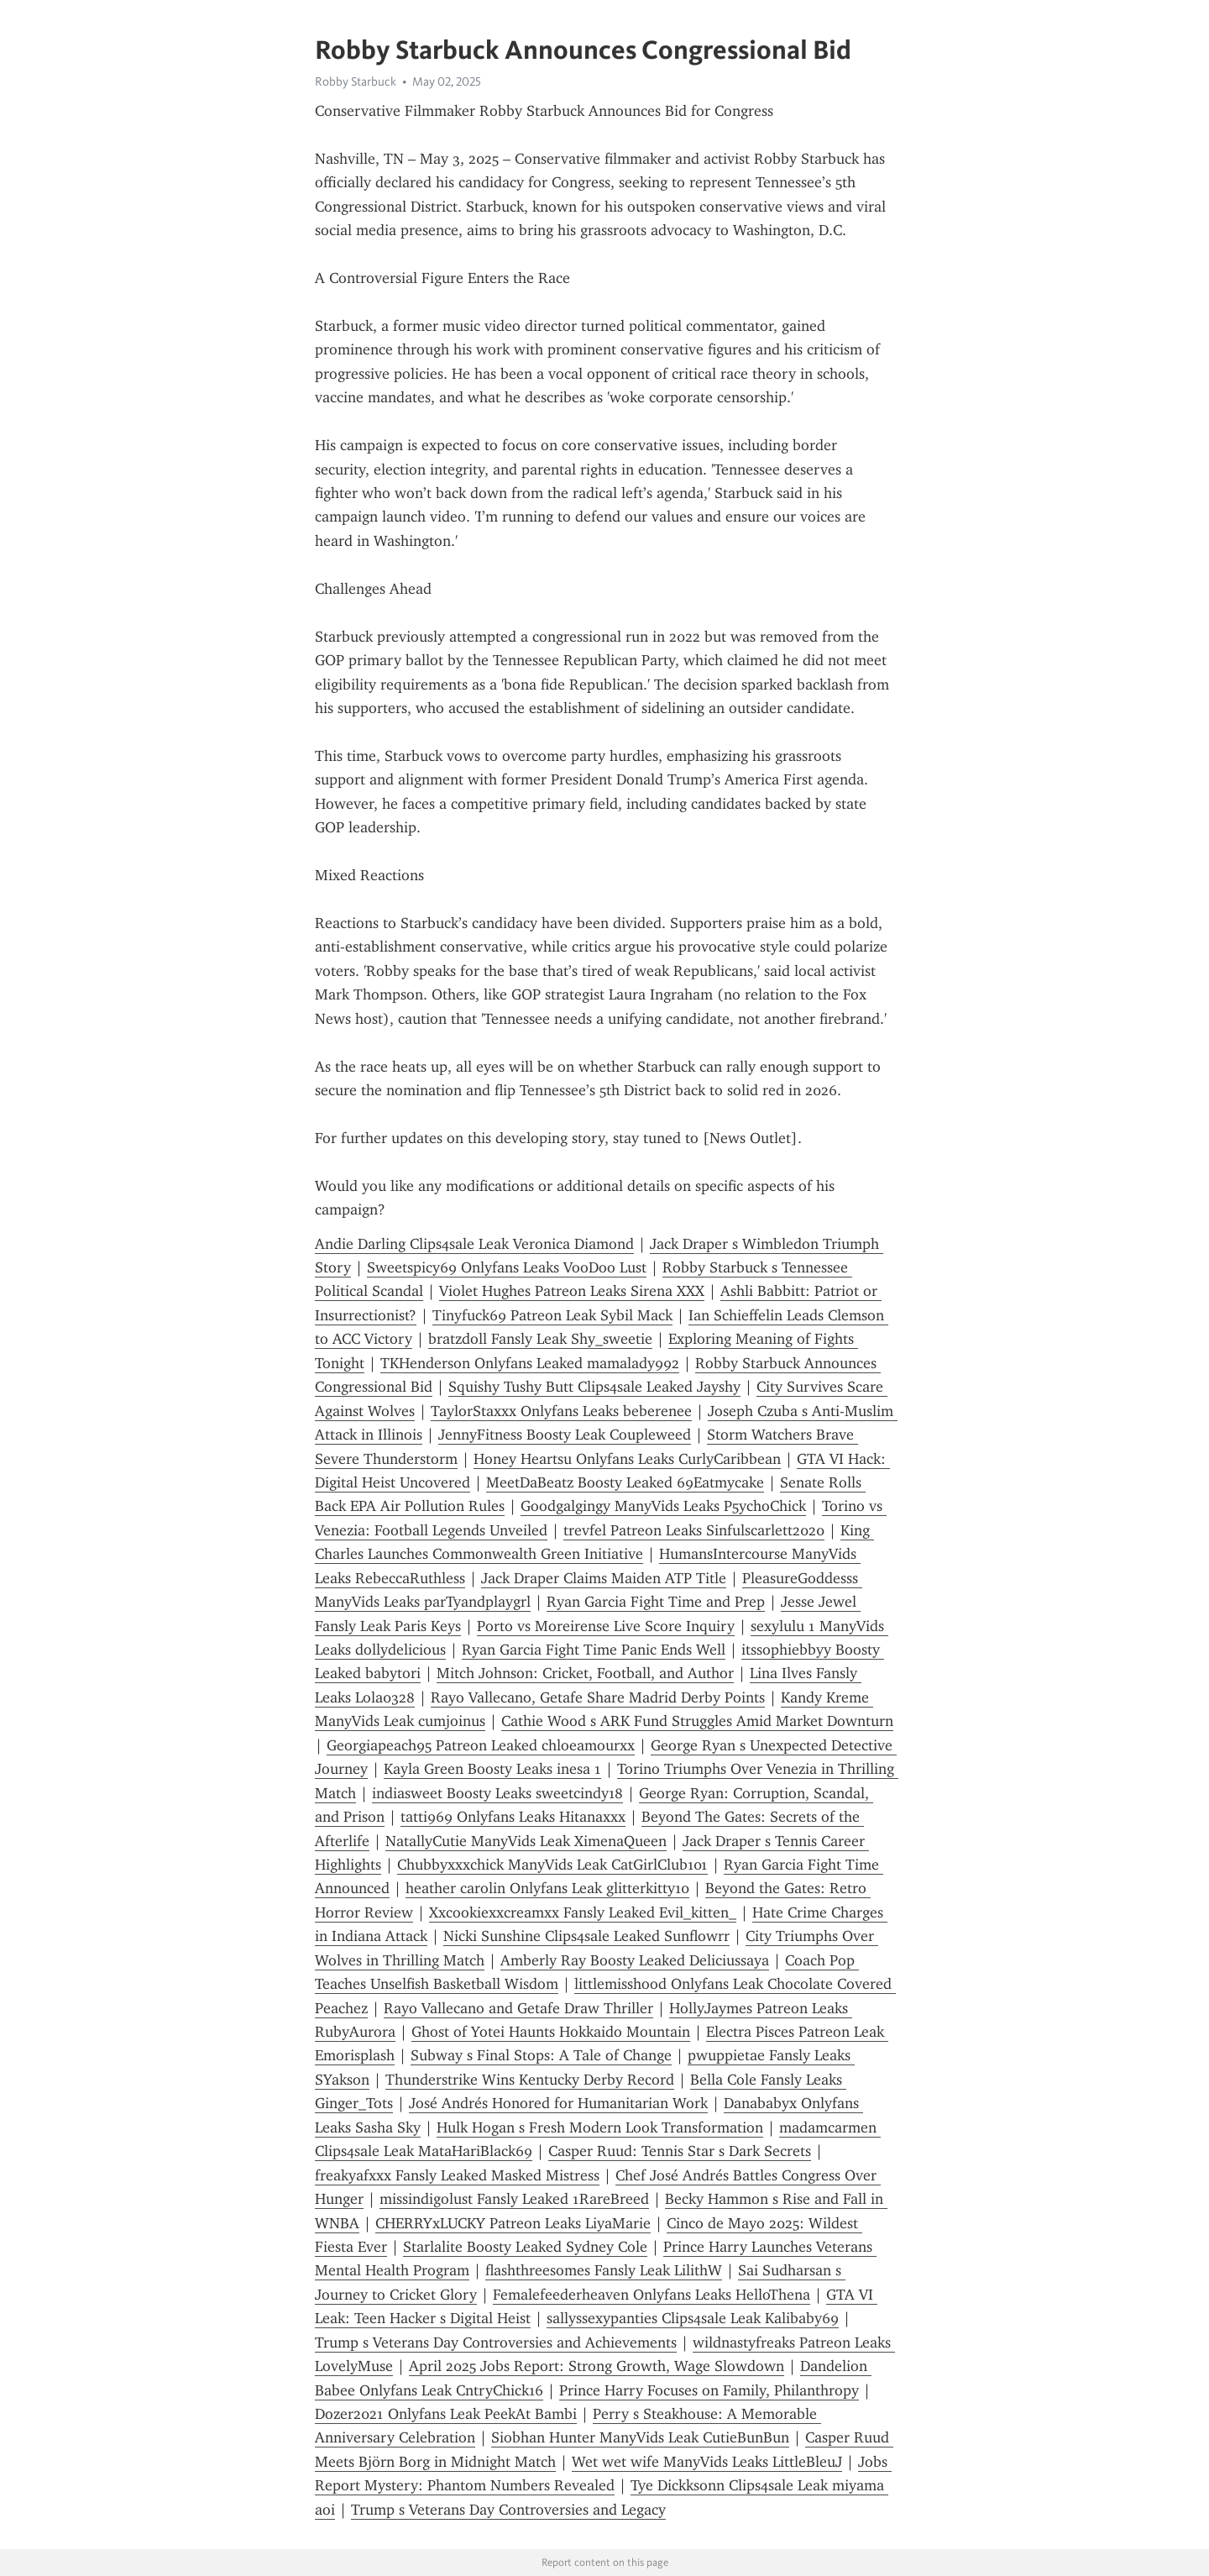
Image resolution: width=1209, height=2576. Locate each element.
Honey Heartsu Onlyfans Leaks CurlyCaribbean (627, 1459)
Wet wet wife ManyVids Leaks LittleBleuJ (707, 2462)
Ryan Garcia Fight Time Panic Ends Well (593, 1649)
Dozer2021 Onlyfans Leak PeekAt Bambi (446, 2414)
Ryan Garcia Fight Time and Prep (656, 1601)
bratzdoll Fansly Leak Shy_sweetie (540, 1339)
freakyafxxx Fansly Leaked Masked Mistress (457, 2175)
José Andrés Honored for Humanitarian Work (558, 2103)
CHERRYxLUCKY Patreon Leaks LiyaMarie (513, 2223)
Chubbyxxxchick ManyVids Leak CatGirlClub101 (552, 1864)
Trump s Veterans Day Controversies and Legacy (508, 2509)
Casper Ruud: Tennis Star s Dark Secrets (679, 2151)
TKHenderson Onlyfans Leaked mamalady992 (529, 1363)
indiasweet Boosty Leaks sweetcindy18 (497, 1793)
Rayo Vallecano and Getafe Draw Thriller (518, 2008)
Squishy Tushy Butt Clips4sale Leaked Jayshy (594, 1386)
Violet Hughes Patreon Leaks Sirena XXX (571, 1291)
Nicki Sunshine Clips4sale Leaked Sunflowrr (586, 1936)
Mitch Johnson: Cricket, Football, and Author (585, 1673)
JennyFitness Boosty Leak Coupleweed (564, 1434)
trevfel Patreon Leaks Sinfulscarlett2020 (693, 1530)
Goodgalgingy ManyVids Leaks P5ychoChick (663, 1506)
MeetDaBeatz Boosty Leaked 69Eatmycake (625, 1482)
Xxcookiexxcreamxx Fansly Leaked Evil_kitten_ (582, 1912)
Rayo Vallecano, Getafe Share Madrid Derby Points (598, 1697)
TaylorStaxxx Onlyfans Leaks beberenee (561, 1411)
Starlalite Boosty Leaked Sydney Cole (525, 2247)
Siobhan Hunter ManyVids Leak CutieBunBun (640, 2437)
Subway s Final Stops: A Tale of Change (541, 2055)
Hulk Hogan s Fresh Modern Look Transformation (600, 2127)
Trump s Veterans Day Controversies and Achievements (496, 2342)
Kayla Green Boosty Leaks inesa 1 (492, 1769)
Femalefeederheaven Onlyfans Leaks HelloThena (651, 2294)
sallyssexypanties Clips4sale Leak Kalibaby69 (693, 2318)
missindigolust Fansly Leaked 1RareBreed (514, 2199)
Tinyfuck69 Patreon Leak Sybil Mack (552, 1315)
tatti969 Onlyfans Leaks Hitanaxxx (512, 1816)
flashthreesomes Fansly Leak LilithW (603, 2270)
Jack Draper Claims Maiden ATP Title (603, 1578)
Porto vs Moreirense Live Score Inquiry (606, 1626)
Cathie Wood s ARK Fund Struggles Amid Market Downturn (697, 1721)
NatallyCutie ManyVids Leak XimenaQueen (526, 1841)
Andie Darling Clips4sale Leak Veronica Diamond (474, 1244)
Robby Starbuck (355, 81)
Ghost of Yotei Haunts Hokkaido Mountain (550, 2032)
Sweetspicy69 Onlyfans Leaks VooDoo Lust (506, 1267)
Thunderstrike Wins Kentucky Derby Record (529, 2079)
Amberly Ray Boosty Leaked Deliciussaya (634, 1960)
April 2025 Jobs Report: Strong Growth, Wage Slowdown (596, 2366)
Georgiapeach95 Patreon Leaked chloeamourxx (481, 1745)
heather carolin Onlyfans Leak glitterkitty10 (547, 1888)
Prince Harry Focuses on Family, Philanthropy (709, 2390)
